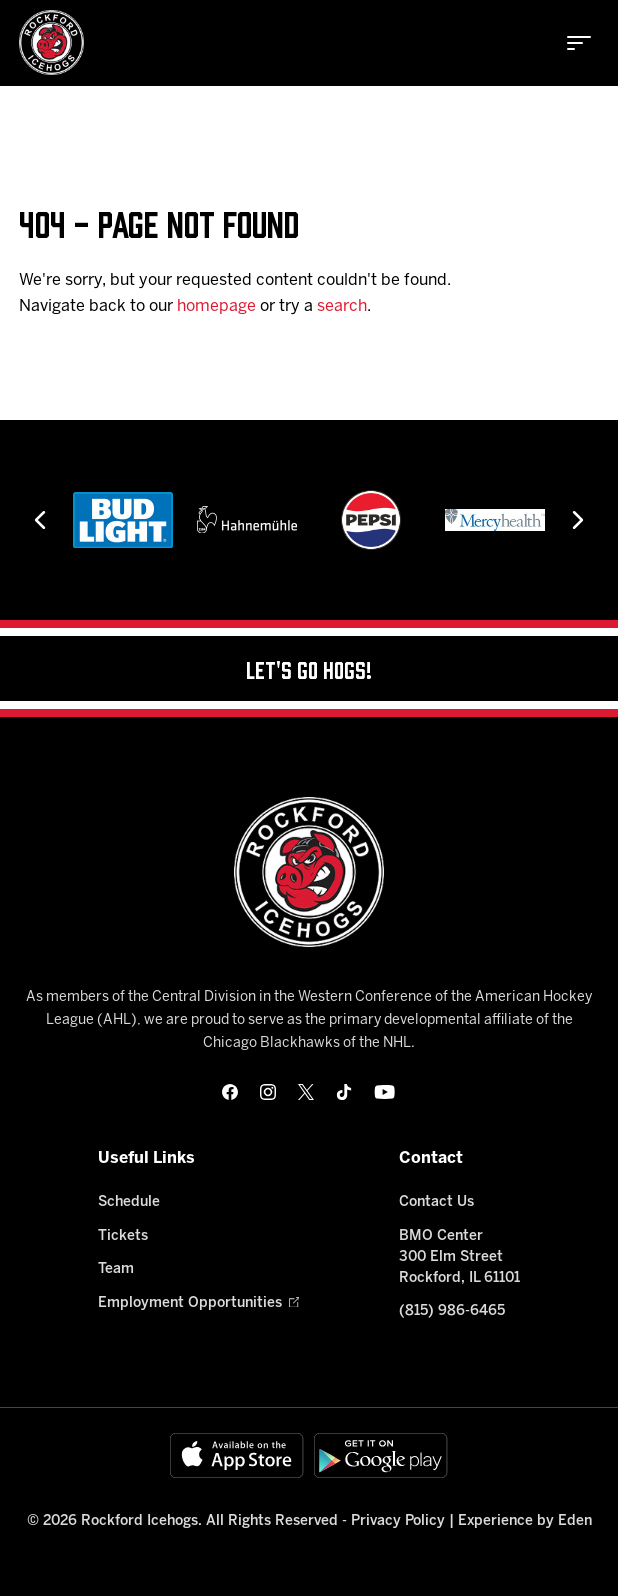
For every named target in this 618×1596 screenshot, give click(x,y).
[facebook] (230, 1092)
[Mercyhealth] (495, 520)
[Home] (51, 42)
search (342, 306)
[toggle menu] (579, 43)
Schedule (129, 1202)
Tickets (123, 1236)
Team (116, 1269)
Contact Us (436, 1202)
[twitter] (306, 1092)
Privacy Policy (398, 1521)
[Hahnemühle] (247, 520)
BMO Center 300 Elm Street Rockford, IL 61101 (459, 1257)
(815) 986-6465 (452, 1311)
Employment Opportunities (198, 1303)
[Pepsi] (371, 520)
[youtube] (384, 1092)
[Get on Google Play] (381, 1455)
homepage (216, 306)
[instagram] (268, 1092)
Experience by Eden (525, 1521)
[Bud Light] (123, 520)
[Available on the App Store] (237, 1455)
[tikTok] (344, 1092)
